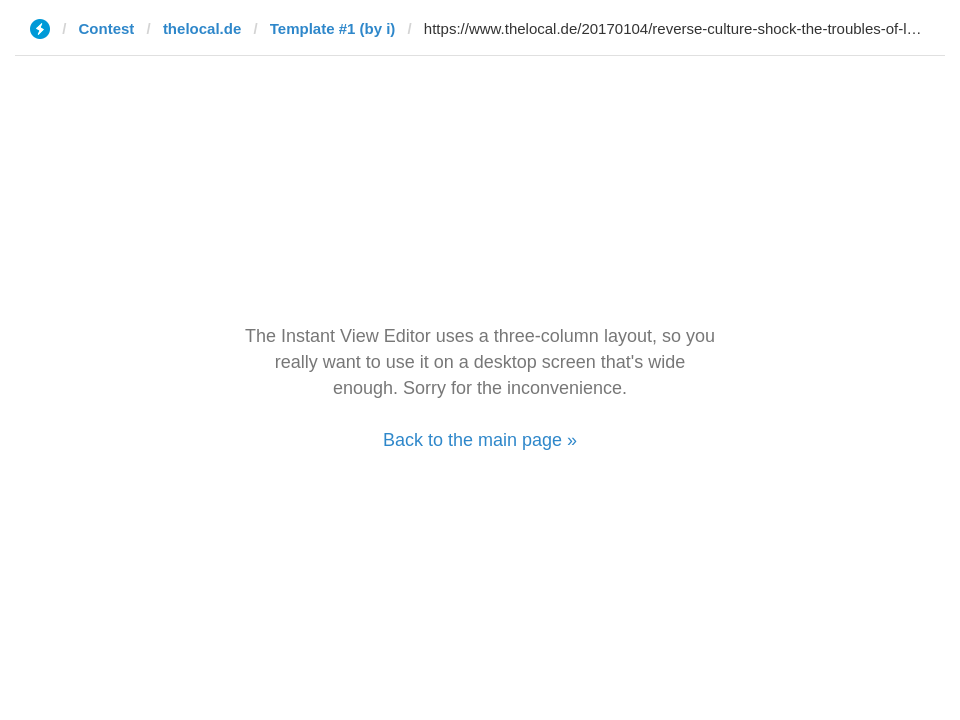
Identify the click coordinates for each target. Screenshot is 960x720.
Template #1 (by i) (333, 28)
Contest (107, 28)
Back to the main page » (480, 440)
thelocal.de (202, 28)
